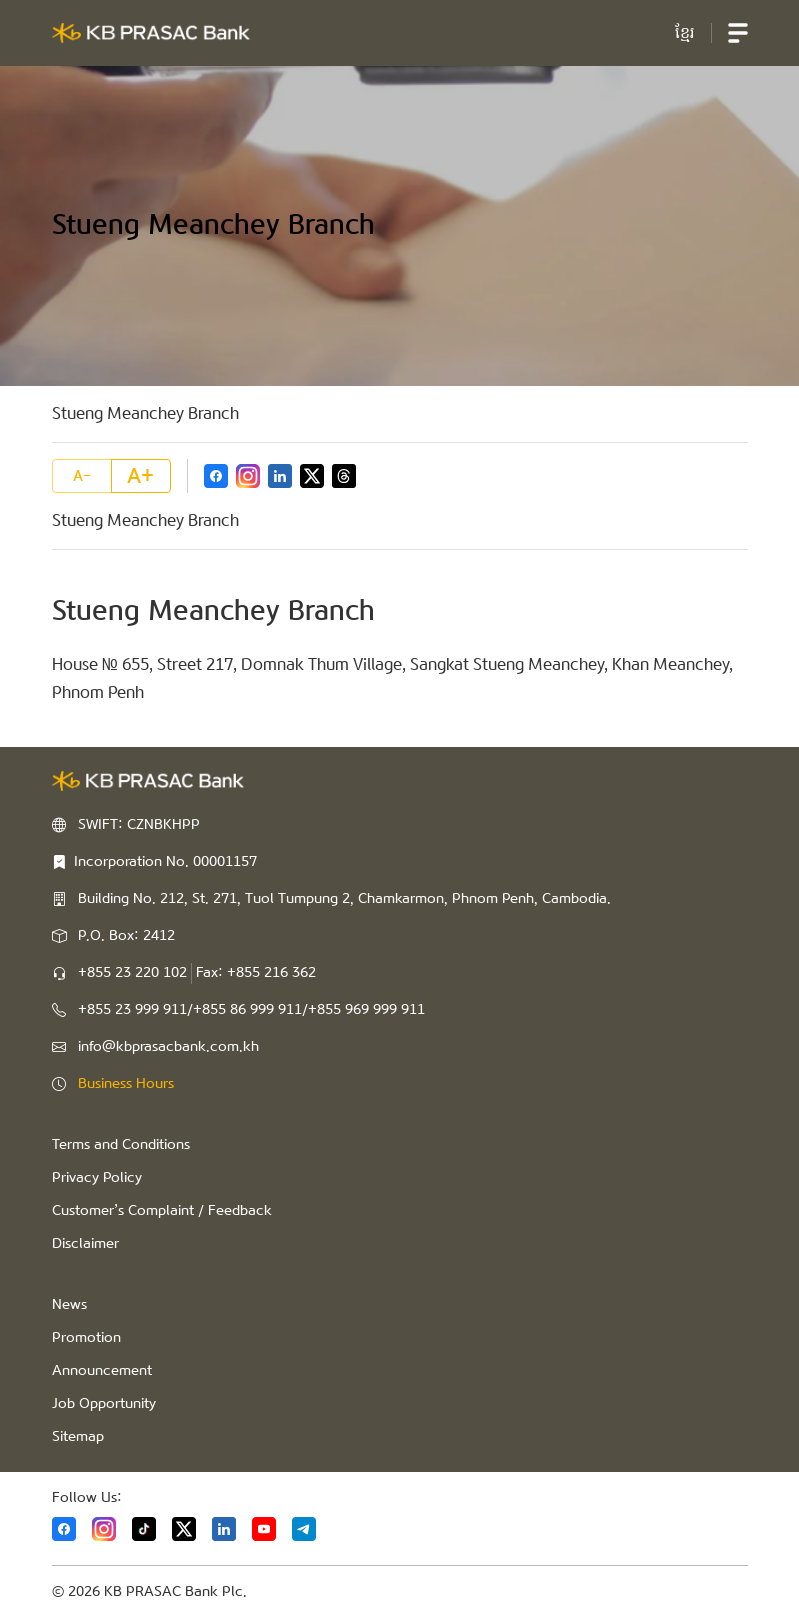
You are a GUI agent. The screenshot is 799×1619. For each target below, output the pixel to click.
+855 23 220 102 (132, 973)
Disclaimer (85, 1244)
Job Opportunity (104, 1404)
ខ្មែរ (685, 32)
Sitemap (78, 1437)
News (69, 1305)
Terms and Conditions (121, 1145)
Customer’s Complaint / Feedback (162, 1211)
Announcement (102, 1371)
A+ (140, 476)
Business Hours (126, 1084)
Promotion (86, 1338)
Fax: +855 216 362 (256, 973)
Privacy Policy (97, 1178)
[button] (738, 33)
